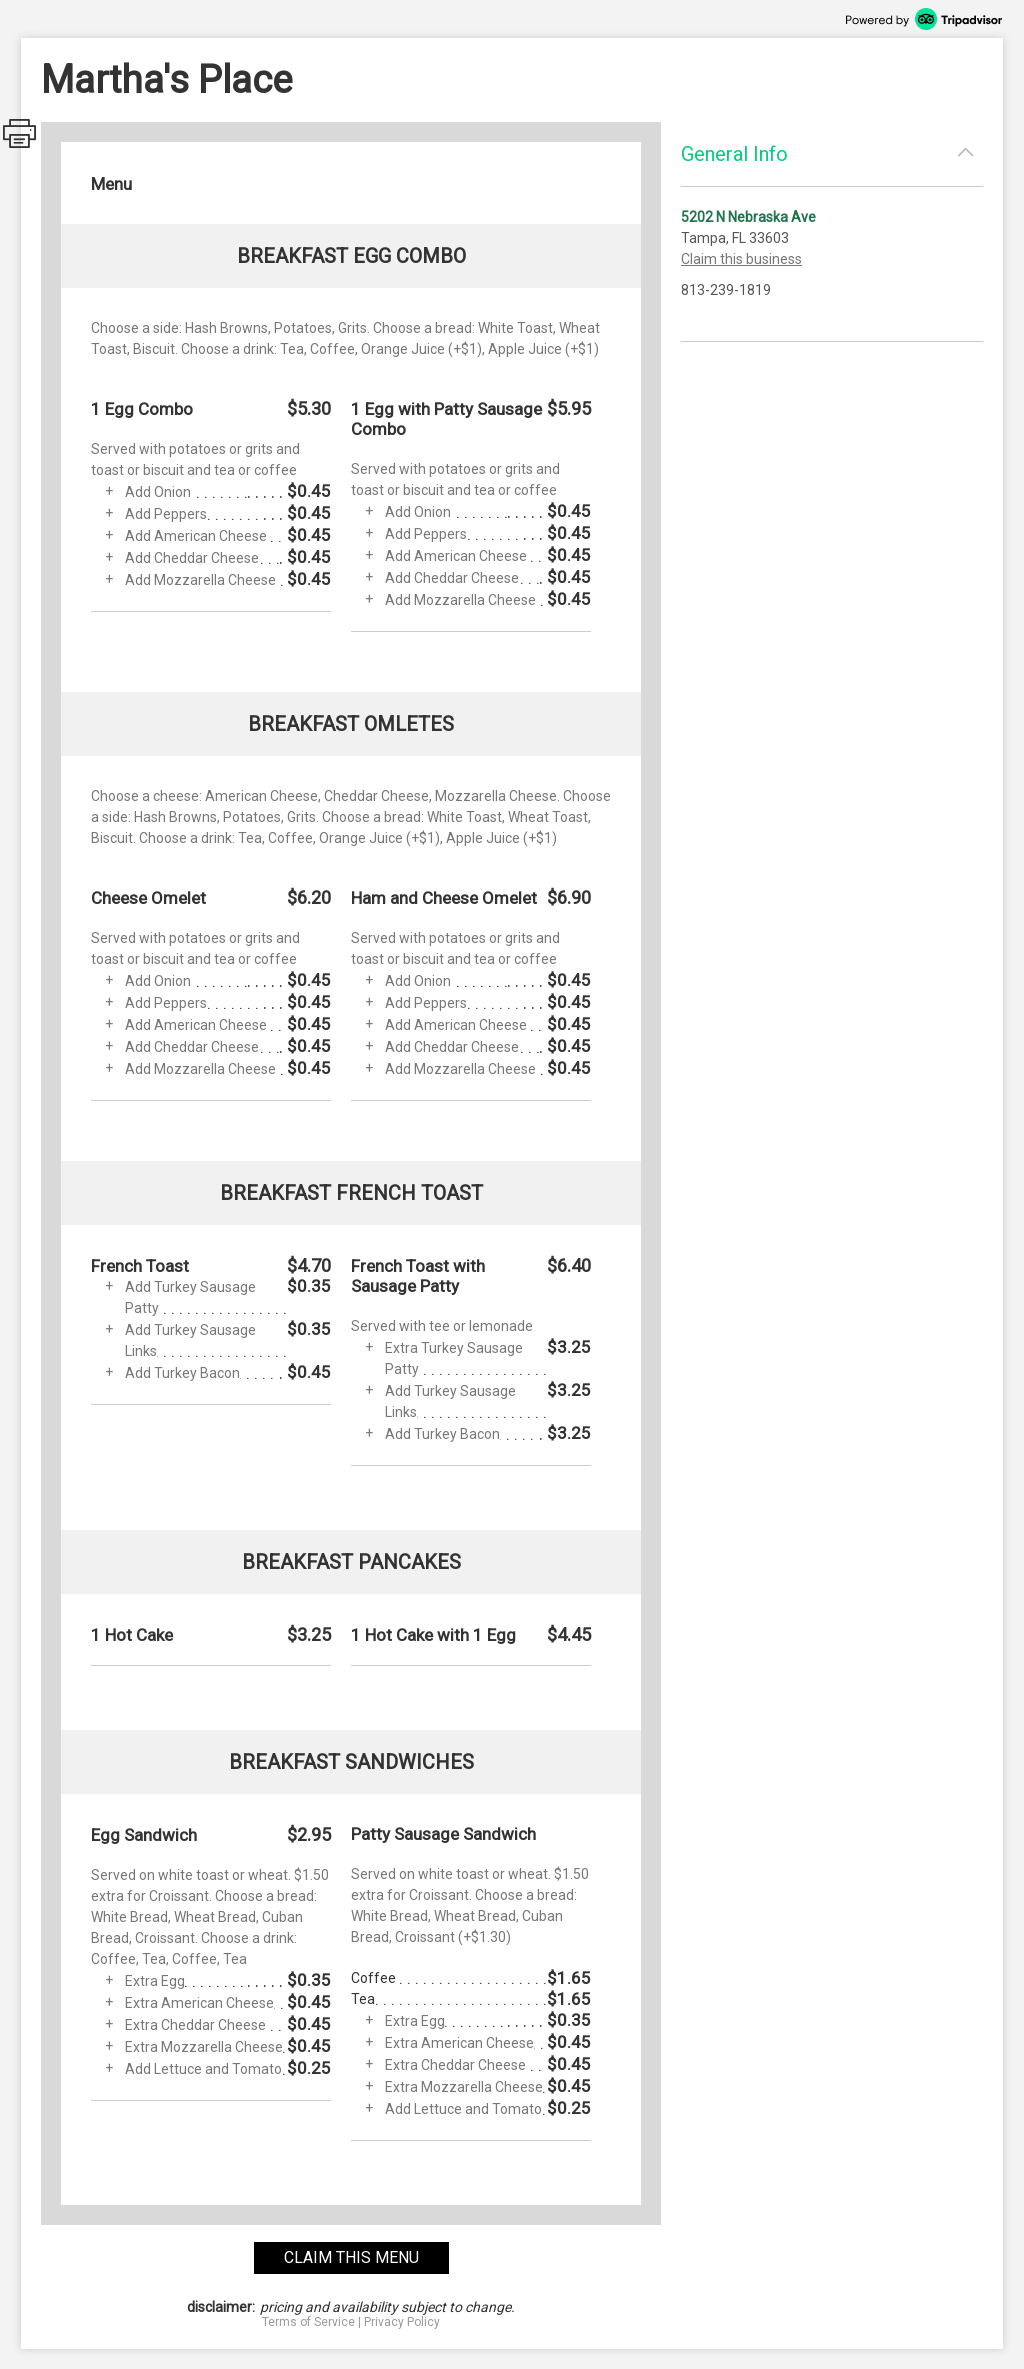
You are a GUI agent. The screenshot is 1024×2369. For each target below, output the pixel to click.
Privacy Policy (402, 2322)
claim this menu (351, 2257)
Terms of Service (308, 2322)
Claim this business (741, 259)
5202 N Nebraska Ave (748, 217)
